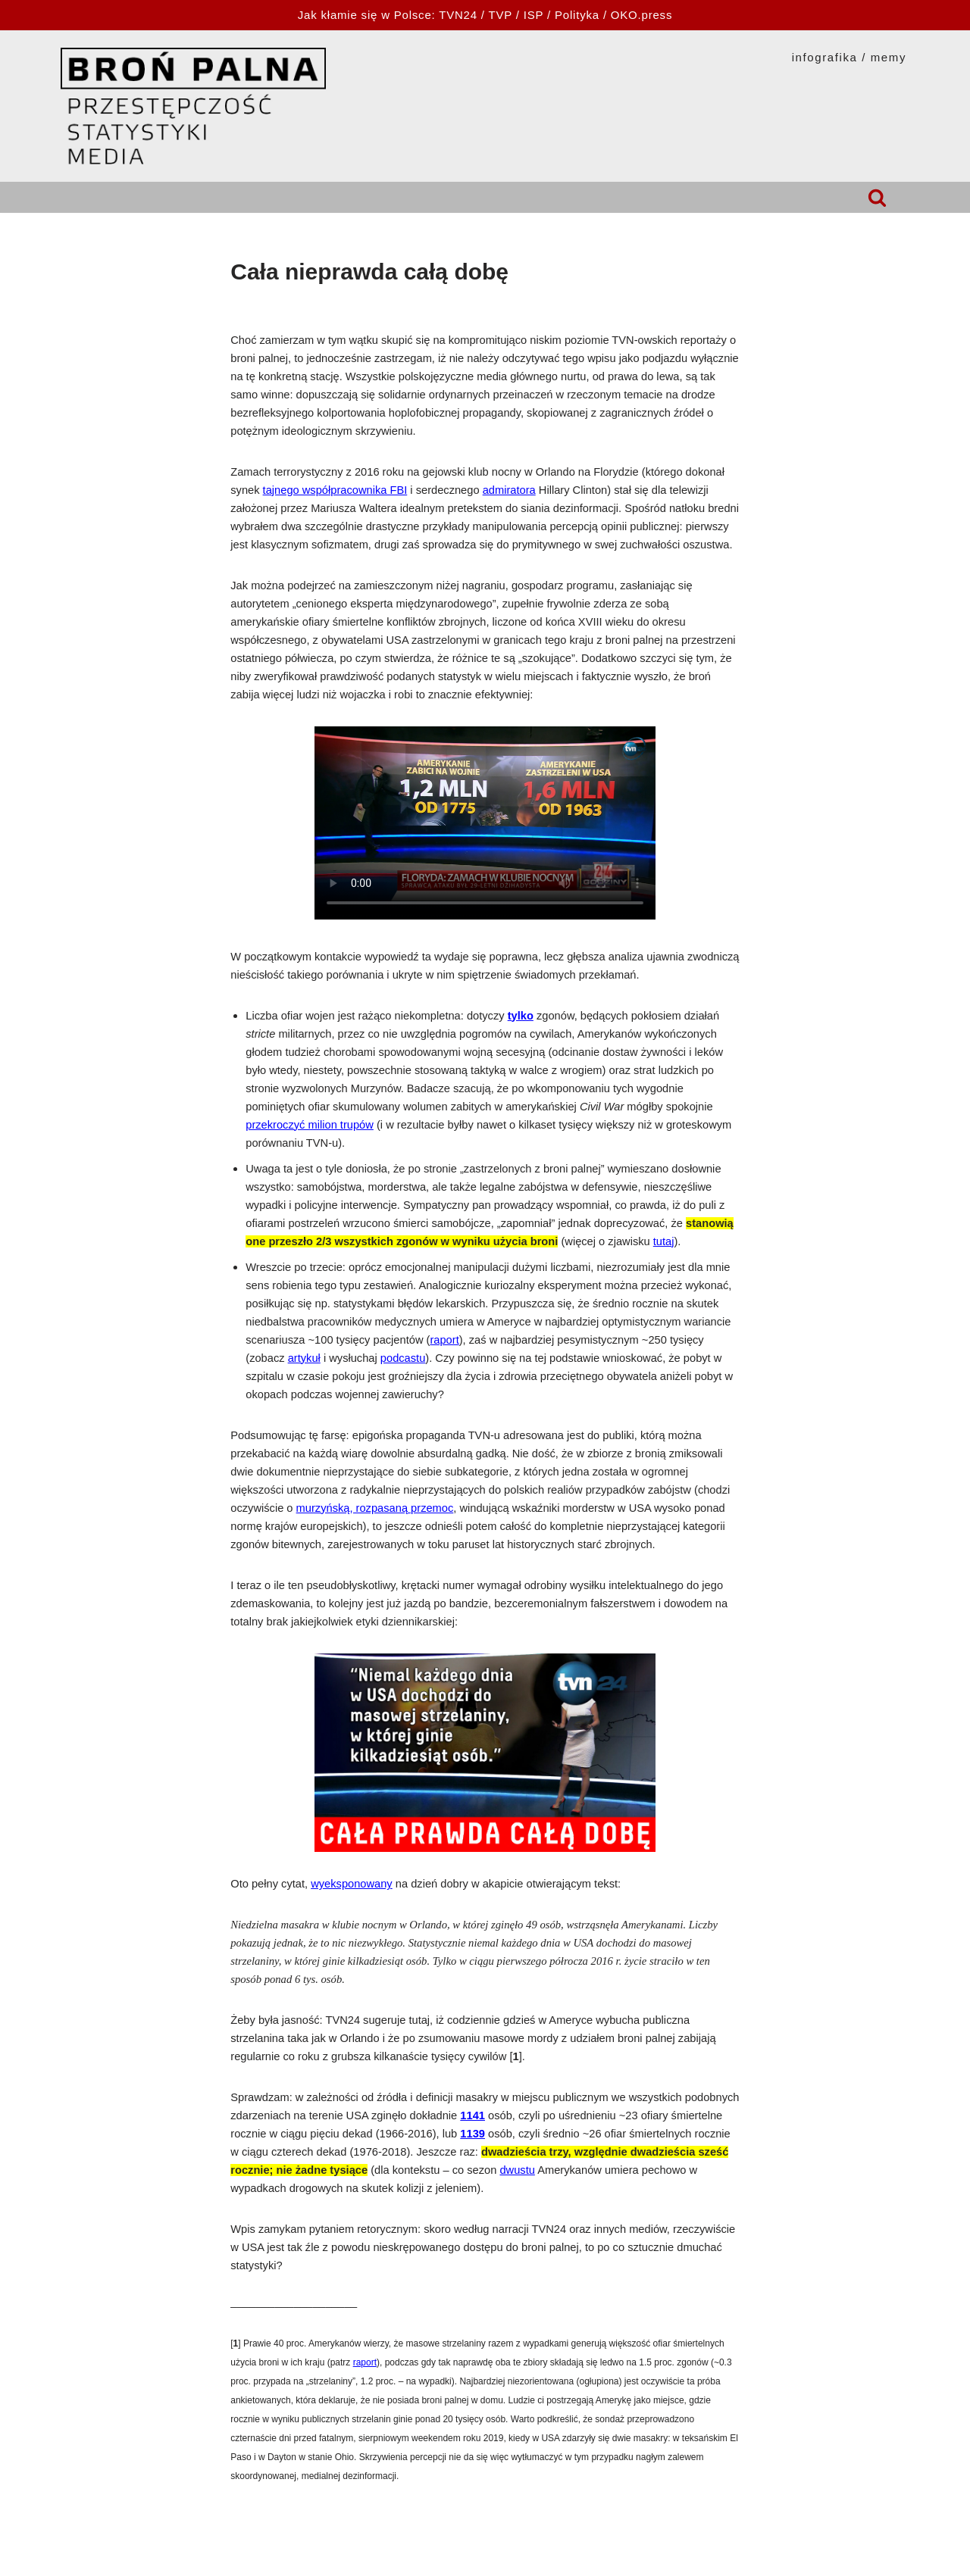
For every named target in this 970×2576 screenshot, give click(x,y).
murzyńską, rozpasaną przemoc (375, 1508)
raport (444, 1340)
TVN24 (458, 14)
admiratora (509, 490)
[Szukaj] (877, 197)
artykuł (304, 1358)
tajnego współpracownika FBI (335, 490)
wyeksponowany (352, 1884)
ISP (533, 14)
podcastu (402, 1358)
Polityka (577, 14)
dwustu (516, 2170)
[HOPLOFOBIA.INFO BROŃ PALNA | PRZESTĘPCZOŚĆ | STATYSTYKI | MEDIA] (193, 106)
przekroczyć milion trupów (310, 1125)
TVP (500, 14)
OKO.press (641, 14)
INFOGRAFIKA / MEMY (849, 57)
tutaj (663, 1241)
